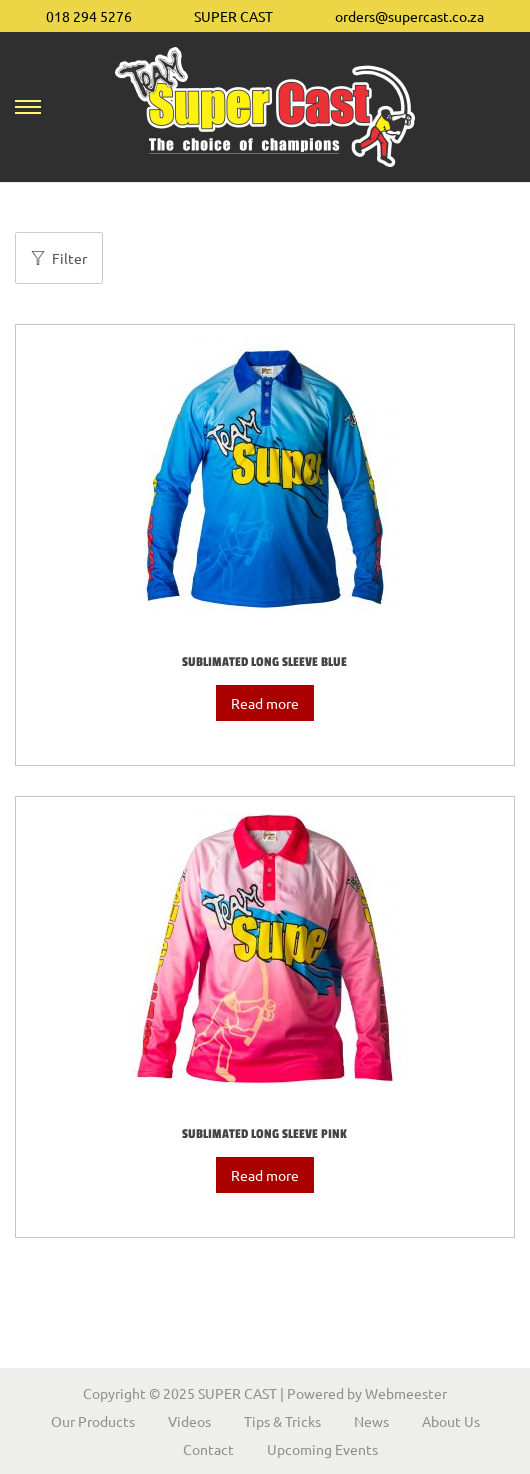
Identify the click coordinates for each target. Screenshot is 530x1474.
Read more (265, 703)
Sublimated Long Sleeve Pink (264, 1134)
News (371, 1421)
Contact (208, 1449)
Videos (189, 1421)
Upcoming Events (322, 1449)
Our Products (93, 1421)
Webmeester (406, 1393)
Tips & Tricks (282, 1421)
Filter (59, 258)
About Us (451, 1421)
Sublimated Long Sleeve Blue (264, 662)
